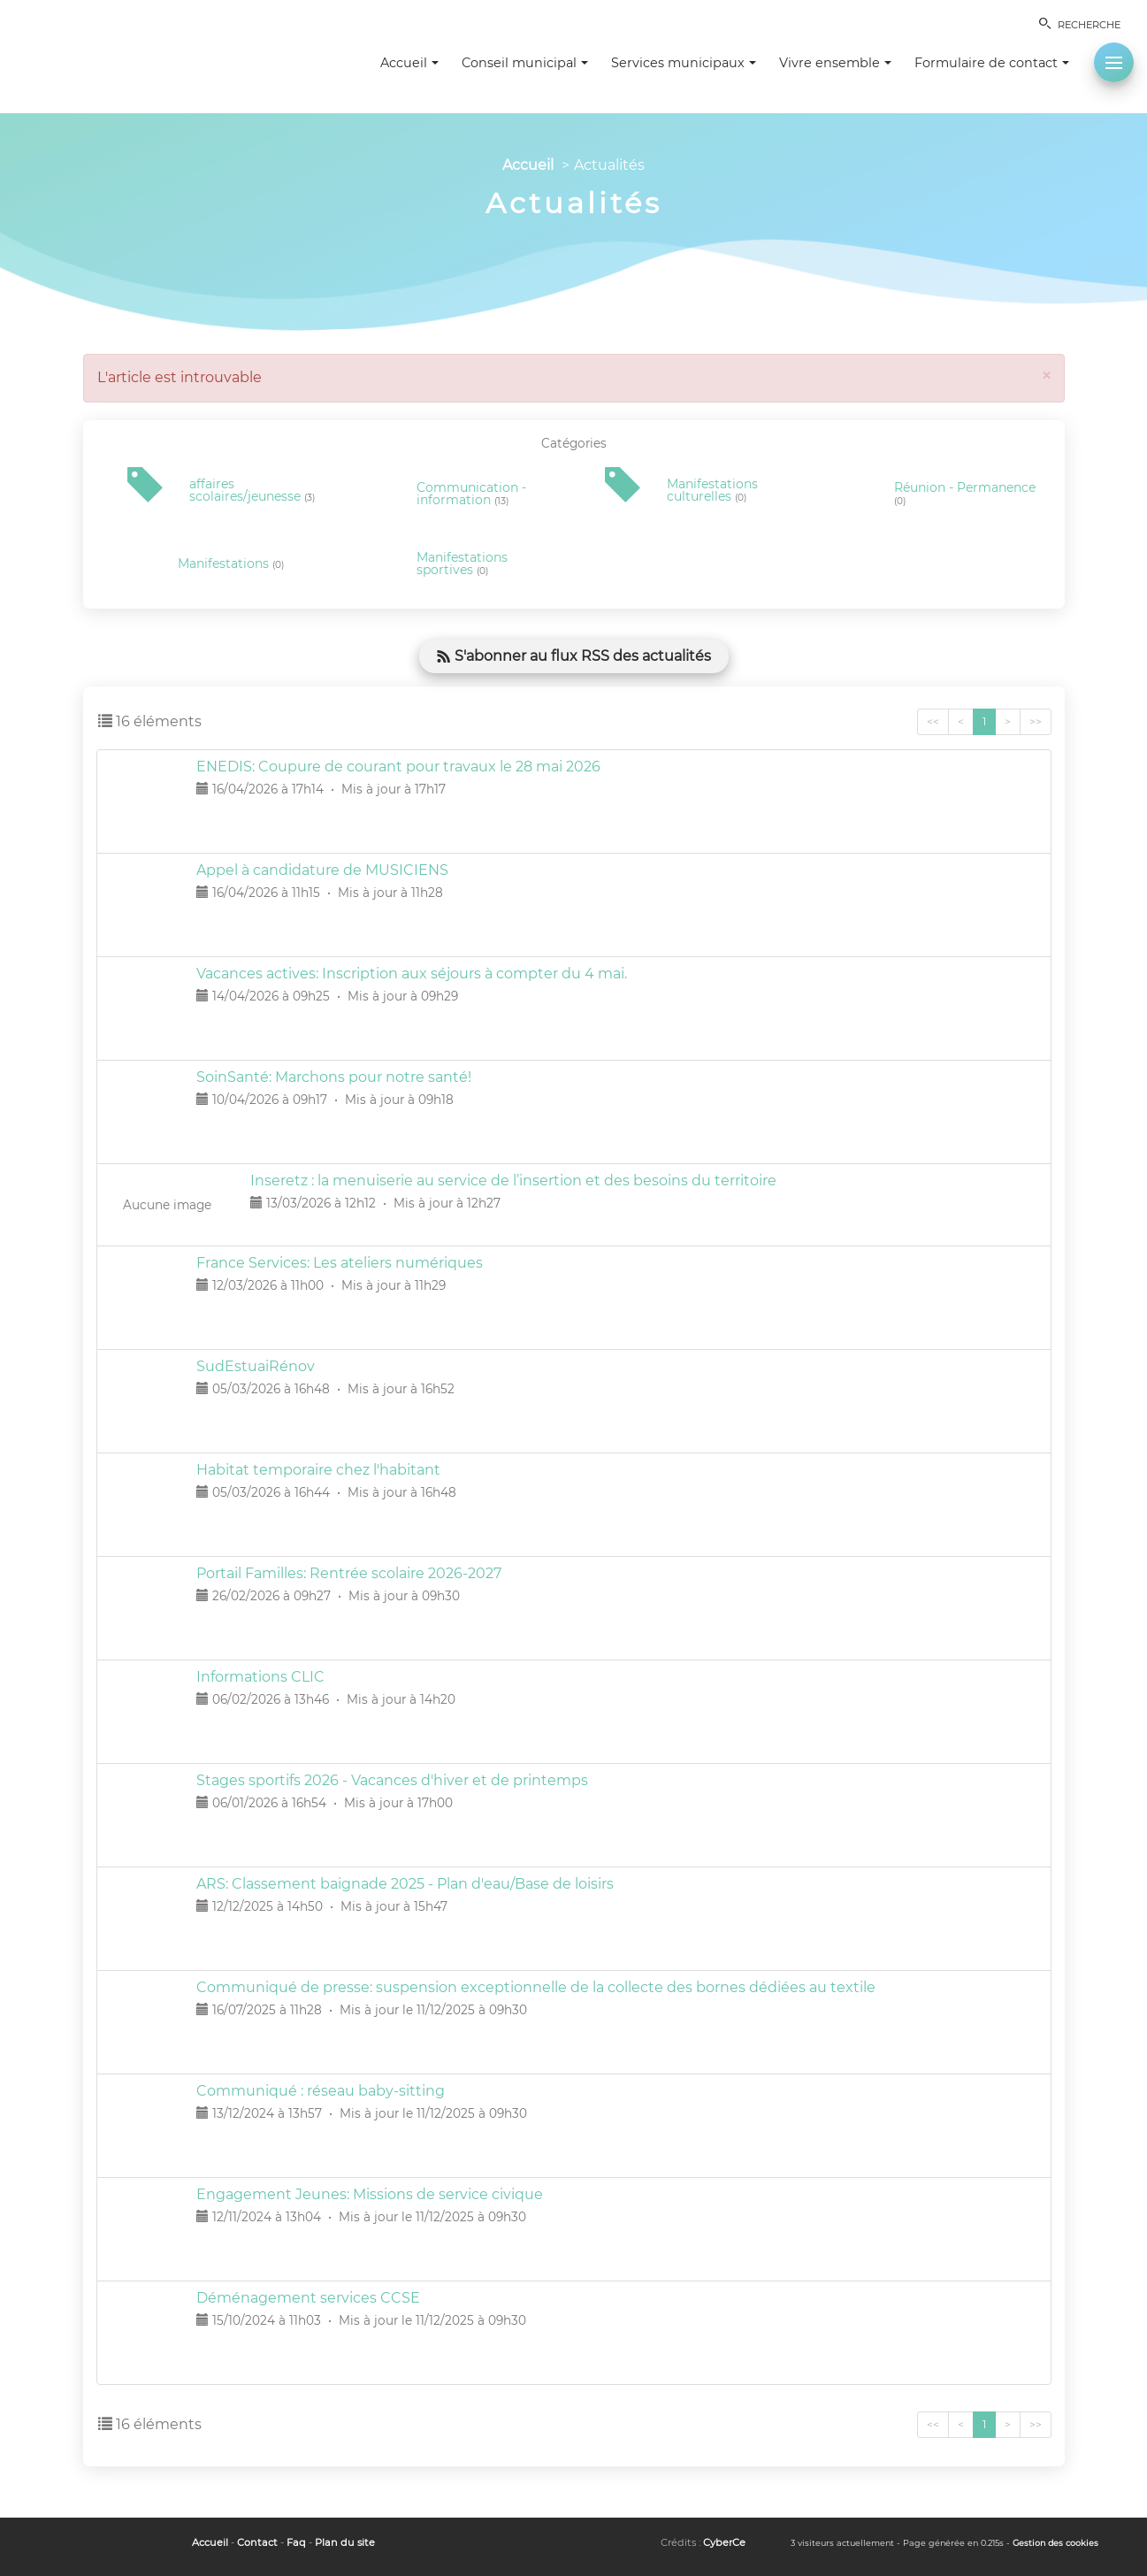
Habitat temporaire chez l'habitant (318, 1469)
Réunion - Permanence (965, 494)
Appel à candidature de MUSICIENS (322, 870)
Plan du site (345, 2542)
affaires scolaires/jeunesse (252, 490)
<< (933, 721)
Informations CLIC (260, 1676)
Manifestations (231, 564)
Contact (257, 2542)
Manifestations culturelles (712, 490)
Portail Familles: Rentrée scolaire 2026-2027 (348, 1573)
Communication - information (471, 494)
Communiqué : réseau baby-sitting (320, 2090)
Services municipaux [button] (683, 63)
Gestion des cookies (1055, 2543)
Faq (296, 2542)
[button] (1114, 62)
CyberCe (724, 2542)
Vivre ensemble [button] (835, 63)
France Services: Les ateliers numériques (339, 1262)
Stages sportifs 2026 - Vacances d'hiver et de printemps (392, 1780)
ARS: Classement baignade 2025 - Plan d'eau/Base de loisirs (405, 1883)
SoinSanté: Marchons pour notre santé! (333, 1077)
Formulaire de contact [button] (991, 63)
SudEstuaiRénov (255, 1366)
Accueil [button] (409, 63)
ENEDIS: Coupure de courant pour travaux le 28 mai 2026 (398, 766)
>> (1035, 721)
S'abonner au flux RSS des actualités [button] (574, 656)
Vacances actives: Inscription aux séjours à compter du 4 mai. (411, 973)
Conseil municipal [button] (525, 63)
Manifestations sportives (462, 564)
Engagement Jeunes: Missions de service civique (369, 2194)
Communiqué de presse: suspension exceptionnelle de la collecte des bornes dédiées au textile (536, 1987)
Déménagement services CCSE (308, 2297)
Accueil (528, 165)
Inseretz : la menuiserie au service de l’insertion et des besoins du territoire (513, 1180)
